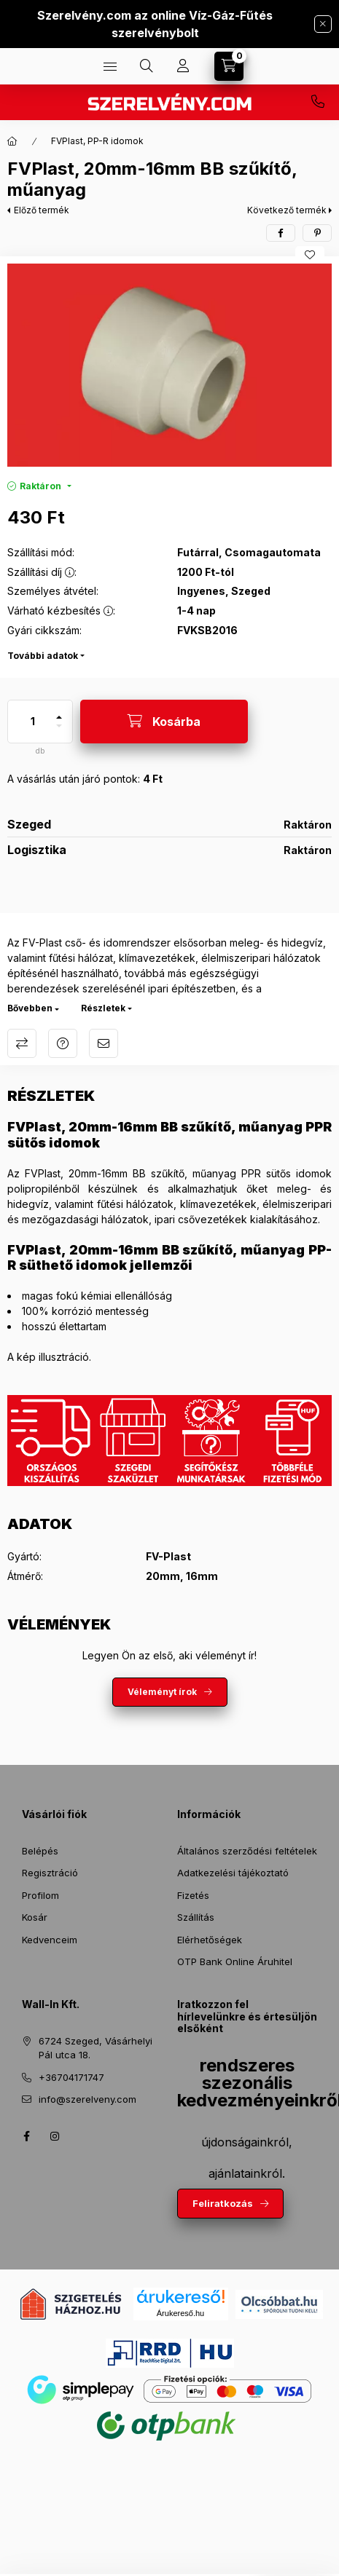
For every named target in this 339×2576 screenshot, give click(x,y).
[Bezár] (323, 24)
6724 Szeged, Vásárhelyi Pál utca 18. (95, 2048)
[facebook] (280, 233)
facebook (26, 2136)
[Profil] (183, 66)
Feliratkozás (222, 2203)
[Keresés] (146, 66)
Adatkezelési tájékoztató (233, 1872)
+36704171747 (318, 102)
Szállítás (195, 1917)
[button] (169, 365)
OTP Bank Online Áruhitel (234, 1961)
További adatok (42, 655)
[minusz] (59, 732)
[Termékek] (110, 66)
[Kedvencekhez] (309, 255)
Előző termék (41, 210)
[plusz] (59, 711)
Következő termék (287, 210)
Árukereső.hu (180, 2313)
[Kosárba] (164, 721)
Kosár (34, 1917)
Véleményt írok (162, 1691)
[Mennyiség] (33, 721)
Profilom (40, 1895)
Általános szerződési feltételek (247, 1851)
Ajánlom (103, 1043)
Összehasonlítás (21, 1043)
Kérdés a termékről (62, 1043)
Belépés (40, 1851)
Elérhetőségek (209, 1939)
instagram (55, 2136)
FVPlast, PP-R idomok (97, 140)
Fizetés (193, 1895)
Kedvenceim (49, 1939)
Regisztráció (50, 1872)
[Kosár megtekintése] (228, 66)
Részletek (103, 1008)
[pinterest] (317, 233)
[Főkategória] (12, 141)
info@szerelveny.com (87, 2099)
